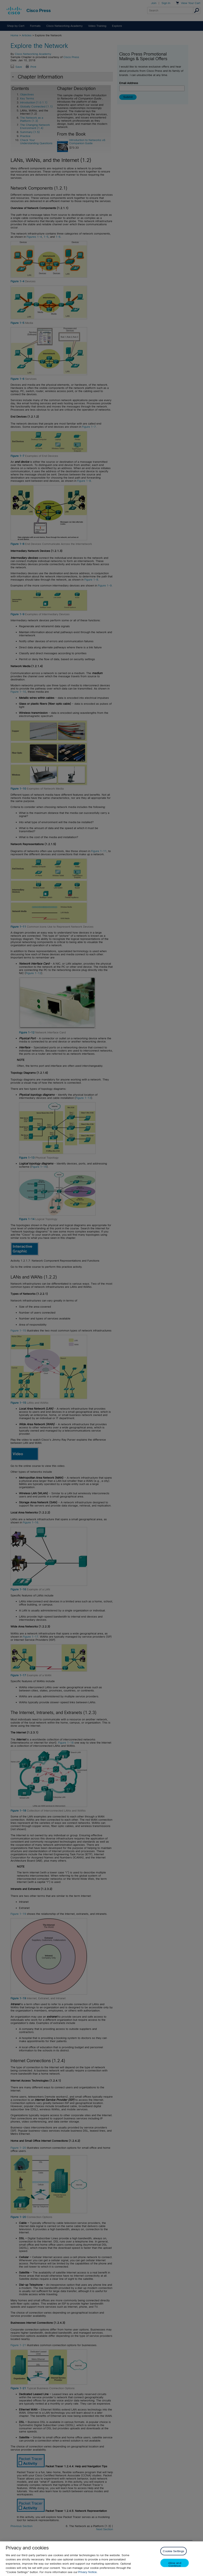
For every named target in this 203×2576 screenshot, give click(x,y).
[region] (101, 2558)
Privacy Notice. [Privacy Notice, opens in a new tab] (87, 2572)
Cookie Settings (173, 2551)
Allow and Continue (174, 2564)
